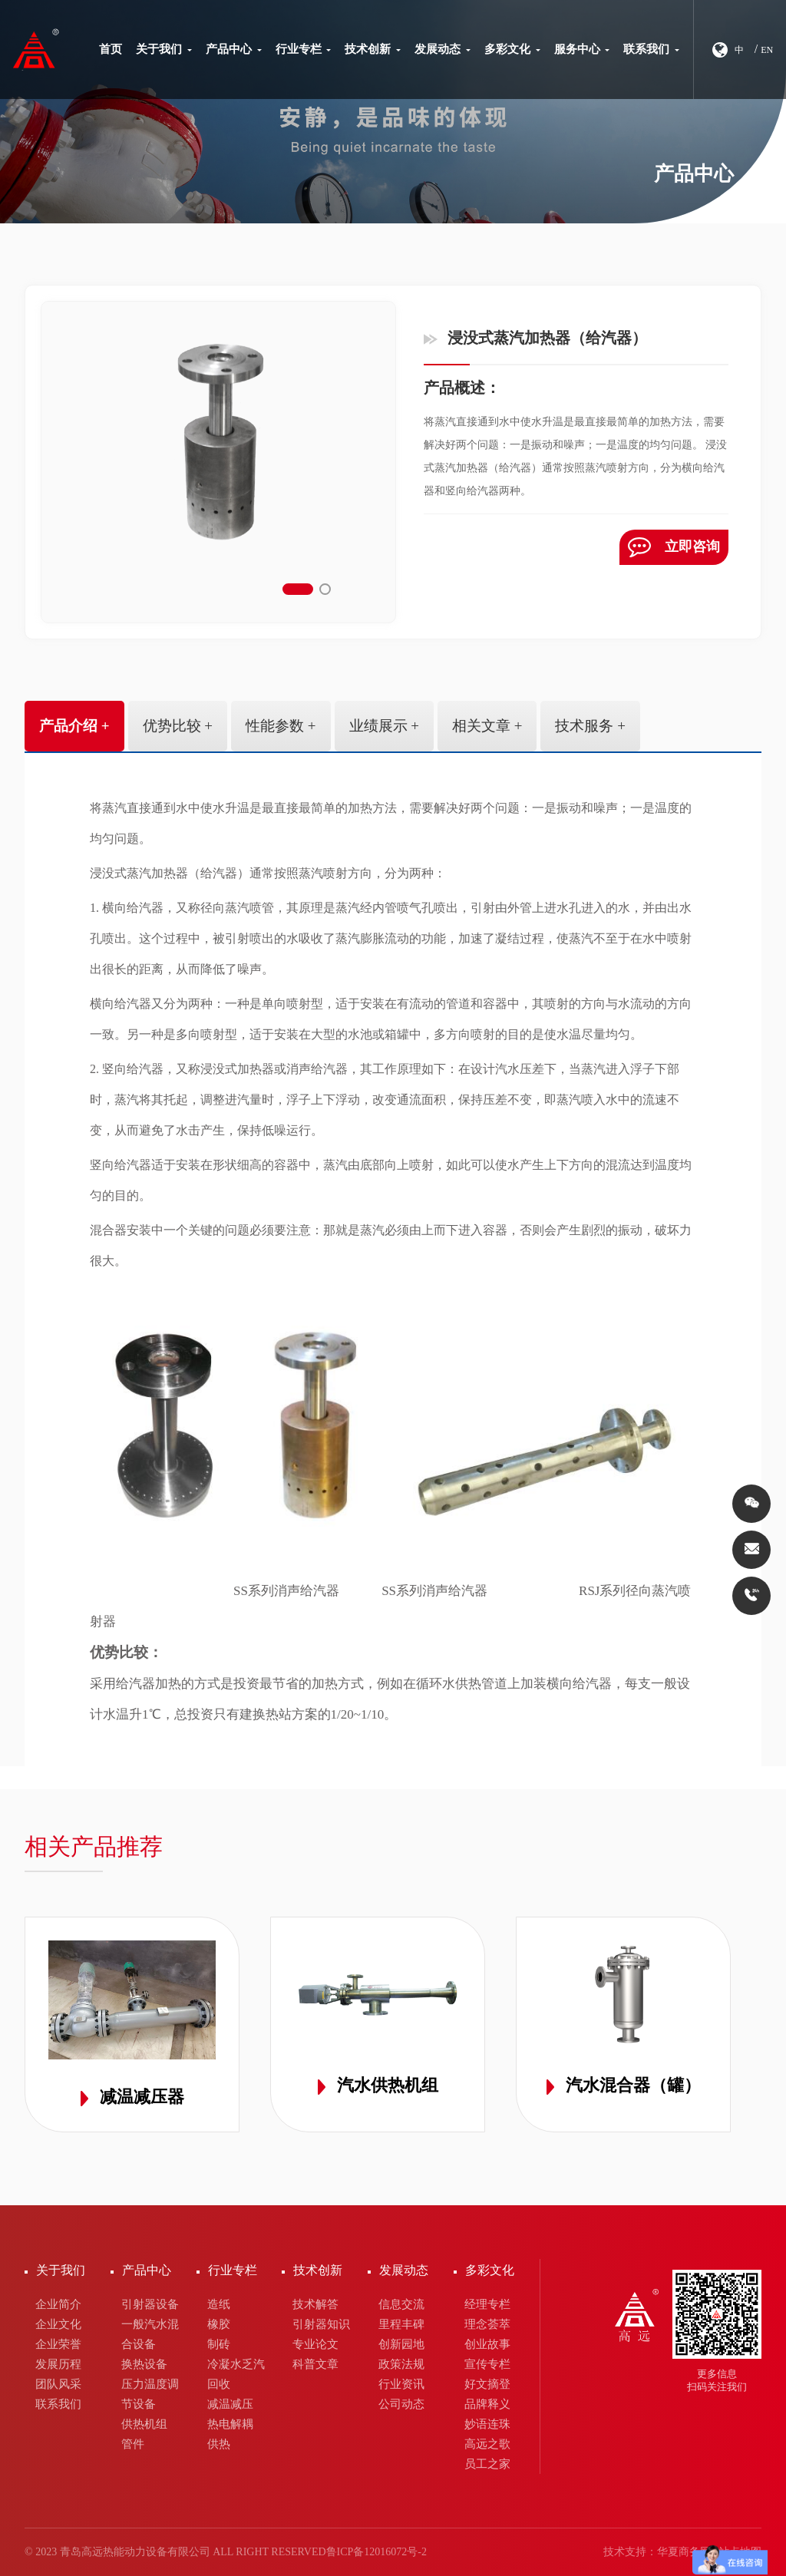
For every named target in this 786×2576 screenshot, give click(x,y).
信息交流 (401, 2304)
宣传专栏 (487, 2364)
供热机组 (144, 2424)
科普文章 (315, 2364)
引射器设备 (150, 2304)
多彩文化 (512, 49)
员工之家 (487, 2464)
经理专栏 (487, 2304)
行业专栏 (304, 49)
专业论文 (315, 2344)
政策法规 (401, 2364)
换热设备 (144, 2364)
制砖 (218, 2344)
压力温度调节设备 (150, 2394)
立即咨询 (675, 547)
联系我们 (651, 49)
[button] (297, 589)
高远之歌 (487, 2444)
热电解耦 (230, 2424)
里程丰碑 (401, 2324)
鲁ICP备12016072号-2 (376, 2552)
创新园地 (401, 2344)
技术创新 (373, 49)
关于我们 (164, 49)
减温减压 (230, 2404)
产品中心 (234, 49)
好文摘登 (487, 2384)
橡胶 (218, 2324)
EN (767, 50)
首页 (110, 49)
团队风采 (58, 2384)
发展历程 (58, 2364)
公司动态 (401, 2404)
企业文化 (58, 2324)
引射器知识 (321, 2324)
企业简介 (58, 2304)
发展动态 (442, 49)
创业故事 (487, 2344)
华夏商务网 (684, 2552)
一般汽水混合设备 (150, 2334)
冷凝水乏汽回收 (236, 2374)
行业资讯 (401, 2384)
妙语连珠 (487, 2424)
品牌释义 (487, 2404)
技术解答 (315, 2304)
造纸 (218, 2304)
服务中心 (582, 49)
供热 (218, 2444)
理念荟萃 (487, 2324)
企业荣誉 (58, 2344)
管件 (132, 2444)
